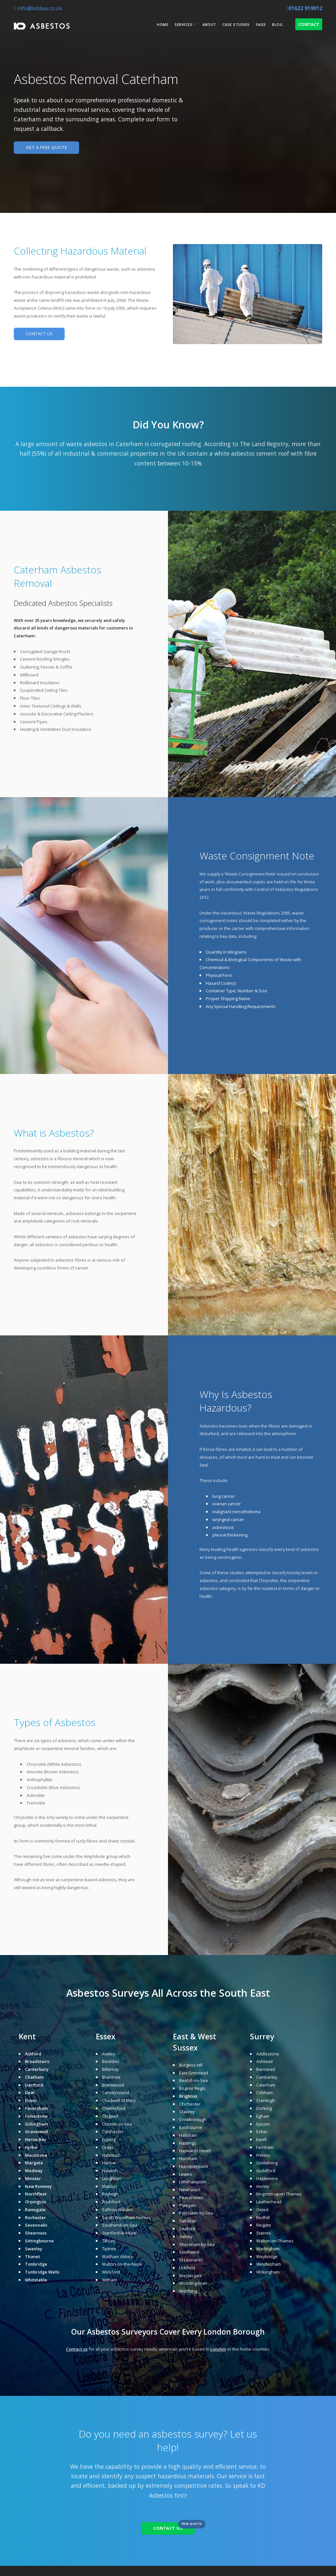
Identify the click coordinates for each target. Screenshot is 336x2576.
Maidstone (36, 2155)
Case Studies (236, 24)
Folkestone (36, 2116)
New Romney (38, 2186)
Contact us (77, 2349)
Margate (34, 2163)
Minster (33, 2178)
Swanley (33, 2249)
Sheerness (36, 2233)
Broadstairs (37, 2061)
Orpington (35, 2202)
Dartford (34, 2085)
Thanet (32, 2256)
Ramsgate (35, 2210)
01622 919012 (304, 8)
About (209, 24)
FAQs (261, 24)
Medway (34, 2171)
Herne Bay (35, 2139)
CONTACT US (39, 334)
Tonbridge (36, 2264)
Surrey (262, 2036)
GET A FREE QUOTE (46, 147)
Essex (106, 2036)
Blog (277, 24)
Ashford (33, 2054)
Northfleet (36, 2194)
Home (162, 24)
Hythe (31, 2147)
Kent (27, 2036)
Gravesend (36, 2131)
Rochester (35, 2217)
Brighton (188, 2096)
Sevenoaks (36, 2225)
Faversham (36, 2108)
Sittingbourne (39, 2241)
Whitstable (36, 2280)
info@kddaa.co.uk (38, 8)
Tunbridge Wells (42, 2272)
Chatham (34, 2077)
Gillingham (36, 2124)
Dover (31, 2100)
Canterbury (37, 2069)
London (217, 2332)
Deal (29, 2092)
